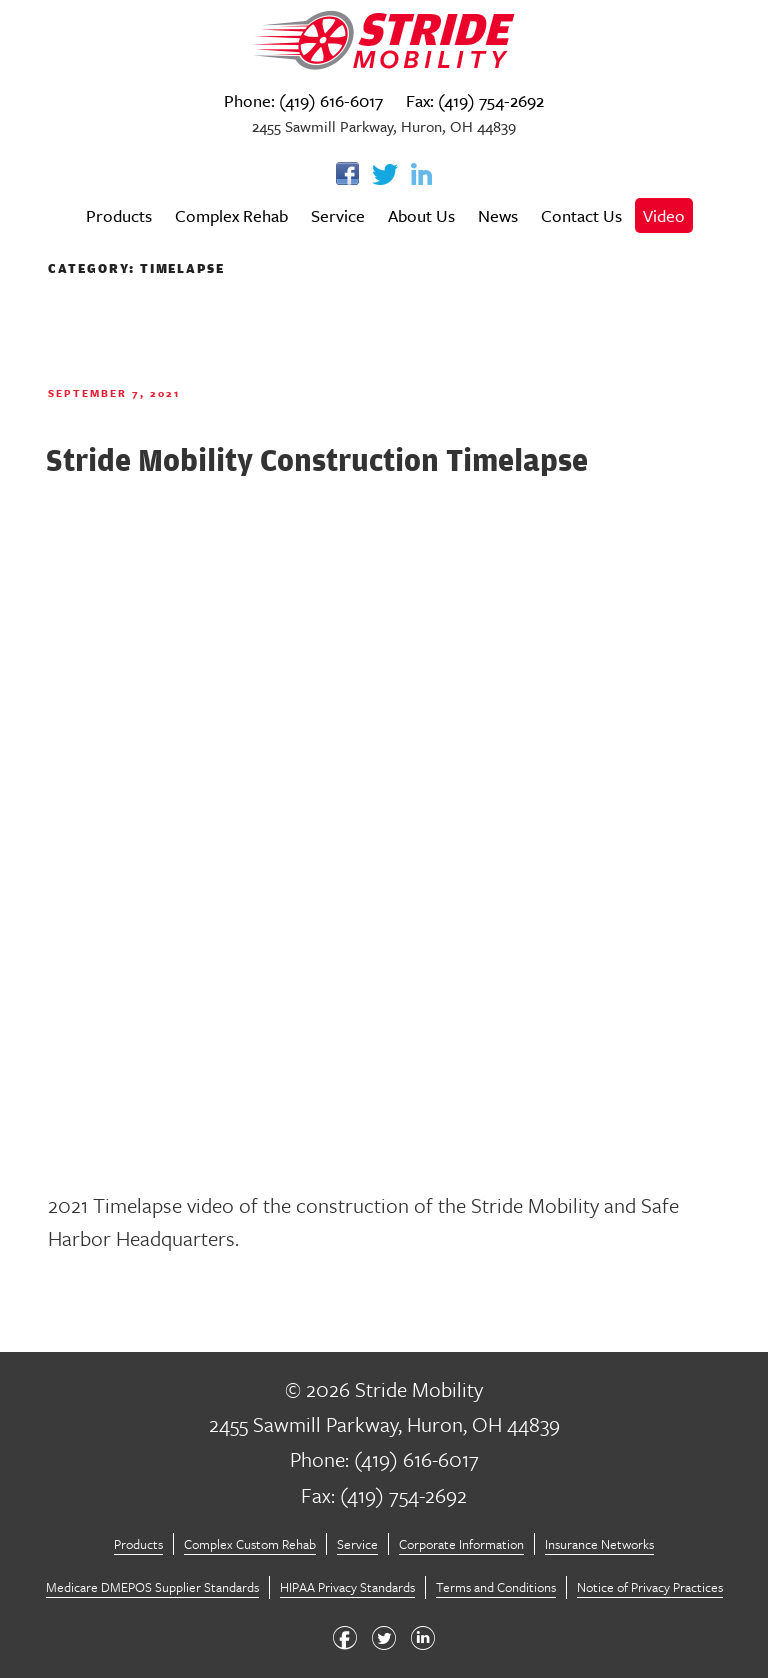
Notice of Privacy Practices (650, 1587)
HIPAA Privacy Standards (347, 1587)
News (498, 215)
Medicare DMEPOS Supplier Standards (152, 1587)
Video (664, 215)
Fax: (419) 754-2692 (475, 100)
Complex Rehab (231, 215)
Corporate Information (461, 1544)
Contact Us (581, 215)
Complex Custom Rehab (250, 1544)
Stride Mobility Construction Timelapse (317, 459)
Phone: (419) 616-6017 (303, 100)
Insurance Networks (599, 1544)
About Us (421, 215)
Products (119, 215)
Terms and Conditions (496, 1587)
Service (338, 215)
